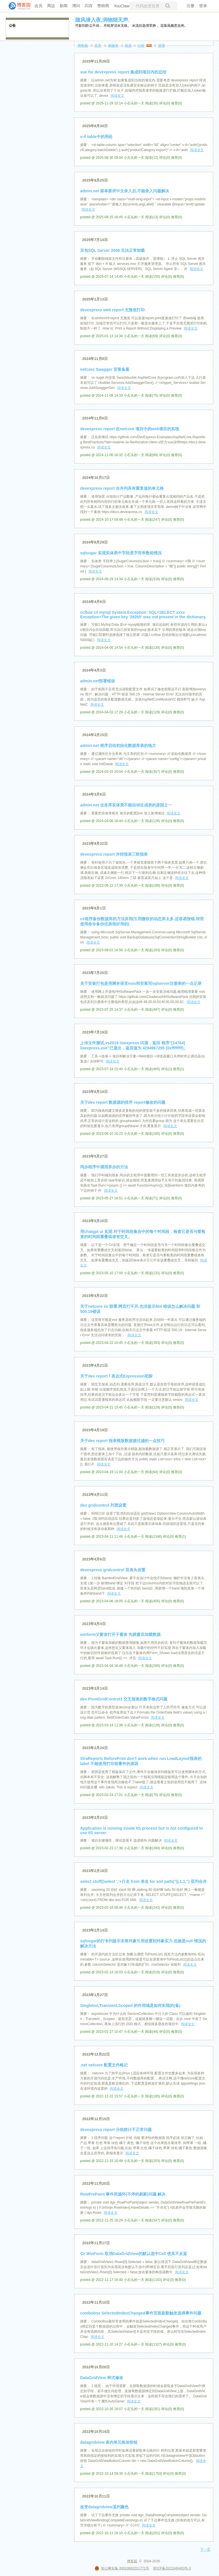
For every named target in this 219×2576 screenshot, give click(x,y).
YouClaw (121, 6)
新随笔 (113, 46)
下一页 (205, 2550)
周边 (51, 5)
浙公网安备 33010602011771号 (121, 2568)
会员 (38, 5)
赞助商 (103, 5)
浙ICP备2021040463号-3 (172, 2568)
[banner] (17, 6)
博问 (76, 5)
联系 (128, 46)
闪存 (89, 5)
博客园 (83, 46)
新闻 (64, 5)
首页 (97, 46)
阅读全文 (117, 96)
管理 (161, 46)
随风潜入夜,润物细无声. (102, 20)
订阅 (140, 46)
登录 (203, 5)
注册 (190, 5)
